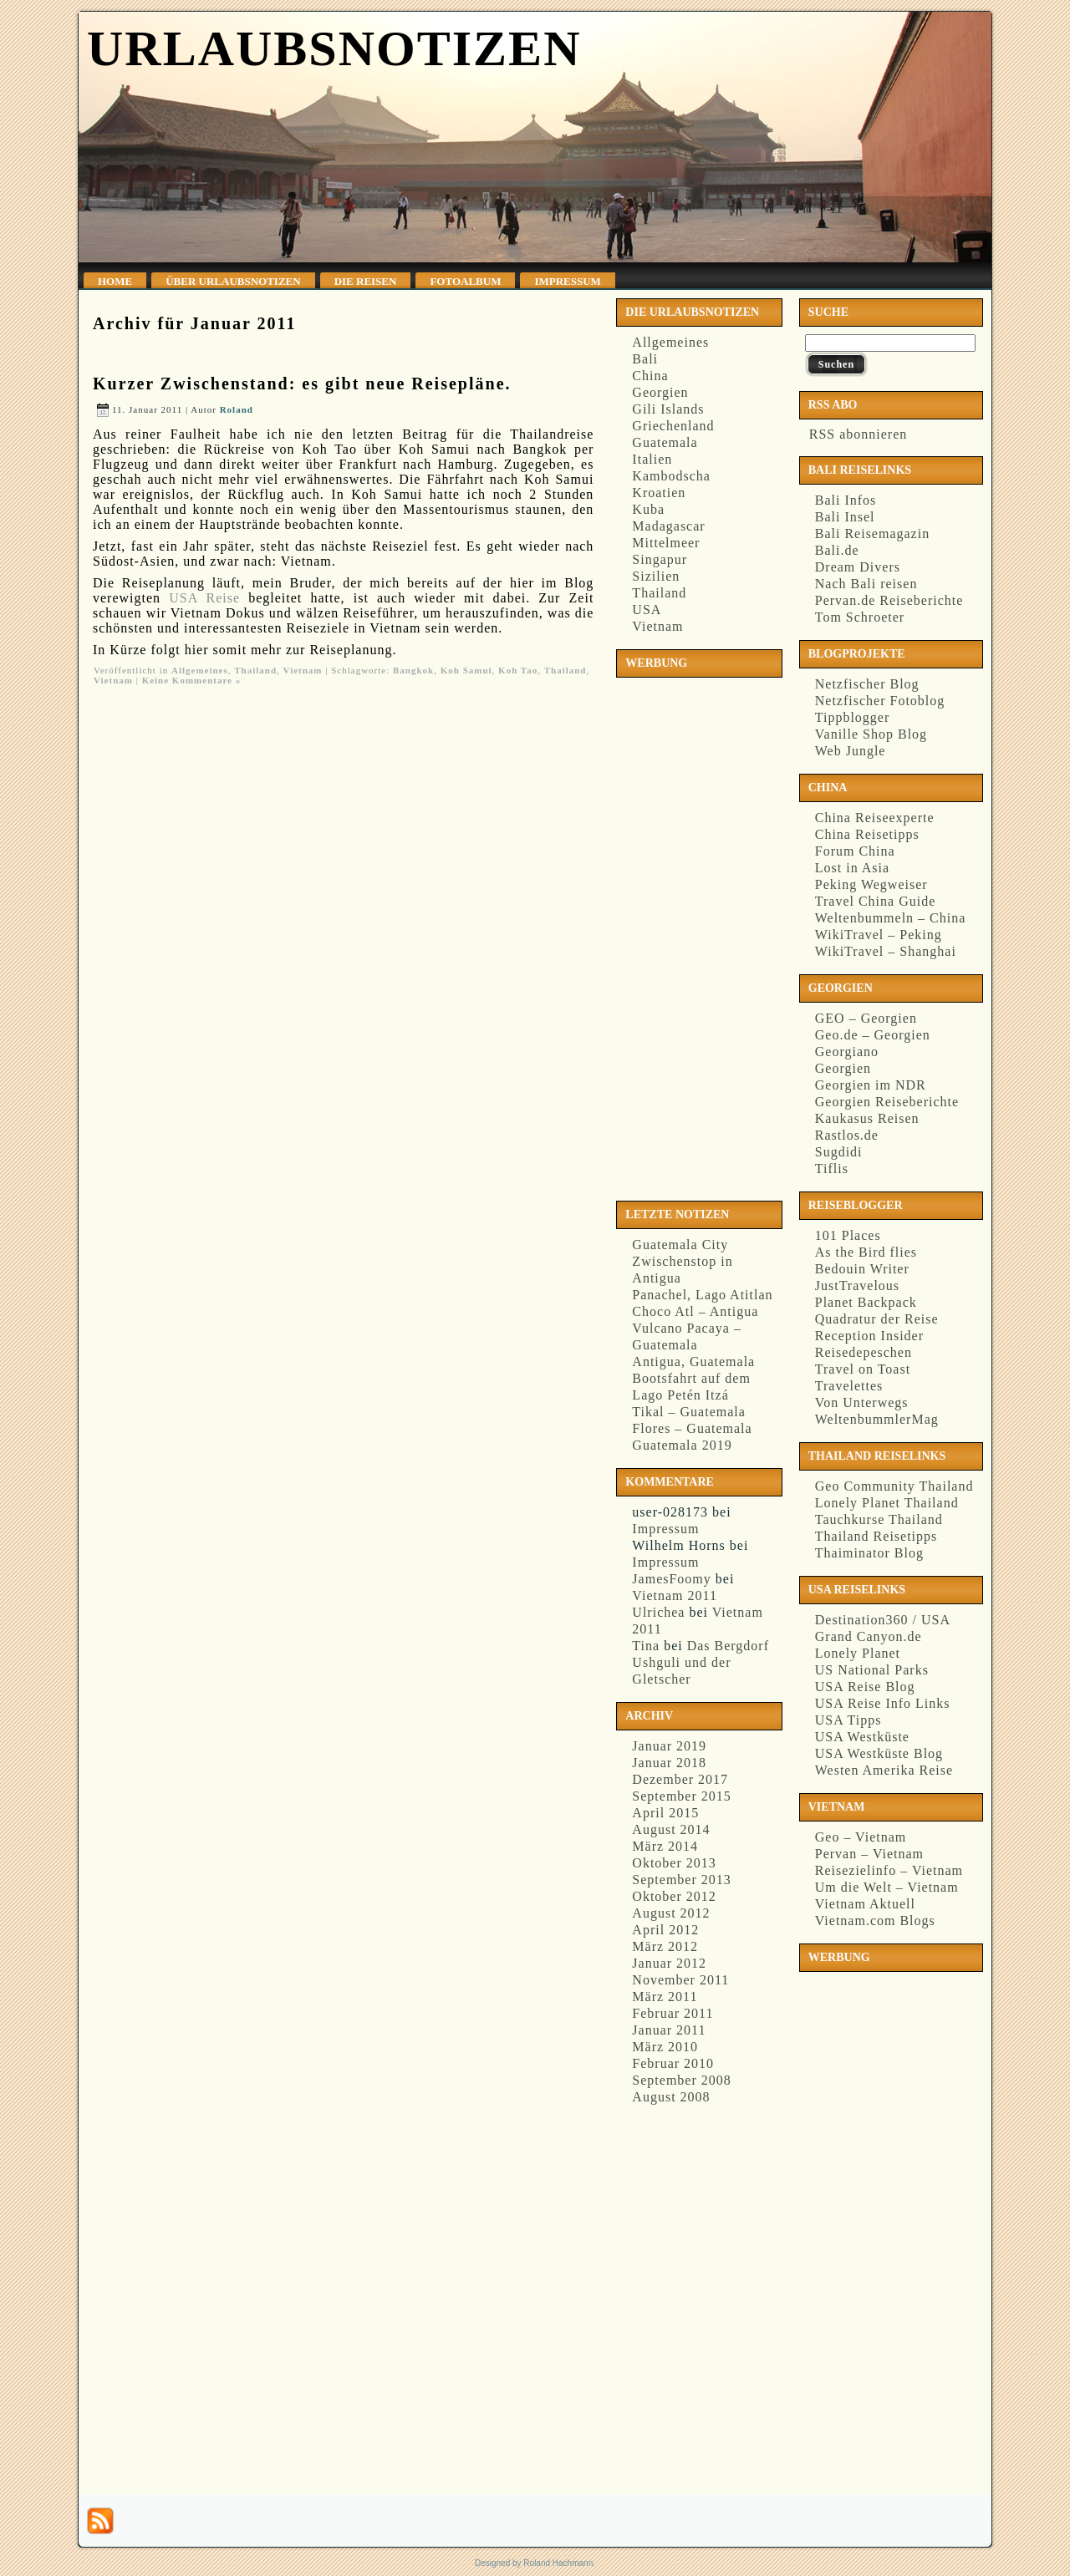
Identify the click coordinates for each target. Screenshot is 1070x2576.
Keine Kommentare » (192, 680)
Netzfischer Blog (867, 684)
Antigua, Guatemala (693, 1361)
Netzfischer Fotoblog (880, 701)
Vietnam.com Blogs (875, 1920)
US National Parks (872, 1670)
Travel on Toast (862, 1369)
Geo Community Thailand (894, 1486)
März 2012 (665, 1946)
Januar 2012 (669, 1963)
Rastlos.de (847, 1135)
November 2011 (680, 1980)
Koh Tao (518, 670)
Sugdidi (839, 1152)
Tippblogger (852, 717)
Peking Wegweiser (871, 884)
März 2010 (665, 2047)
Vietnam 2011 (674, 1595)
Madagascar (668, 526)
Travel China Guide (875, 901)
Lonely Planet (857, 1653)
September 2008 (681, 2080)
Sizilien (656, 576)
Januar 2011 (669, 2030)
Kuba (648, 509)
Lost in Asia (852, 868)
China (650, 375)
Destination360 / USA (882, 1620)
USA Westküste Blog (879, 1753)
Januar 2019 (669, 1746)
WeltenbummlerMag (877, 1419)
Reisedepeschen (863, 1352)
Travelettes (849, 1386)
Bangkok (413, 670)
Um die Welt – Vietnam (887, 1887)
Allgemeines (199, 670)
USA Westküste (862, 1737)
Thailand (255, 670)
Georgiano (847, 1051)
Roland (236, 409)
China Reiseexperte (875, 817)
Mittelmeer (666, 543)
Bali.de (837, 550)
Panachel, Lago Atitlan (702, 1295)
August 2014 (671, 1829)
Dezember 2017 (680, 1779)
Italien (652, 459)
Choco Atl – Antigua (695, 1311)
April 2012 (665, 1930)
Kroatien (658, 492)
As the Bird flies (866, 1252)
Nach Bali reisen (866, 584)
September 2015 (681, 1796)
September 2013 (681, 1879)
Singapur (659, 559)
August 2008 (671, 2097)
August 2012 (671, 1913)
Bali (645, 359)
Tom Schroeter (859, 617)
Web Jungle (850, 751)
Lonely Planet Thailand (887, 1503)
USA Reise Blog (865, 1686)
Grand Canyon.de (868, 1636)
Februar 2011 (672, 2013)
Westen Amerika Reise (884, 1770)
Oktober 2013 (674, 1863)
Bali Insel (845, 517)
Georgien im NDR (870, 1085)
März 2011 (664, 1996)
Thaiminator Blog (869, 1553)
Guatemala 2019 (681, 1445)
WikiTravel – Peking (878, 934)
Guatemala (664, 442)
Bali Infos (846, 500)
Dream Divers (857, 567)
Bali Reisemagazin (872, 533)
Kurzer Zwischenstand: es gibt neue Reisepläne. (302, 383)
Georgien (660, 392)
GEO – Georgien (866, 1018)
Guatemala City (680, 1244)
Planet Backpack (866, 1302)
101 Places (848, 1235)
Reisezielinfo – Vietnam (889, 1870)
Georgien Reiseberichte (887, 1102)
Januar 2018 (669, 1762)
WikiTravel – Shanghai (885, 951)
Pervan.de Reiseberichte (889, 600)
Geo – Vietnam (861, 1837)
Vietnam (303, 670)
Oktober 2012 (674, 1896)
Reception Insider (869, 1336)
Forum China (855, 851)
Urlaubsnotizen (334, 48)
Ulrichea (658, 1612)
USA (646, 609)
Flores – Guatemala (692, 1428)
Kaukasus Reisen (867, 1118)
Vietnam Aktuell (865, 1904)
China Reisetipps (867, 834)
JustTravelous (857, 1285)
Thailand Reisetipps (876, 1536)
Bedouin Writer (862, 1269)
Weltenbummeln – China (890, 918)
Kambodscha (671, 476)
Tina (646, 1646)
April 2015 (665, 1813)
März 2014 (665, 1846)
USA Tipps (848, 1720)
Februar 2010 (673, 2063)
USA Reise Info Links (882, 1703)
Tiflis (831, 1168)
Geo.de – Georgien (872, 1035)
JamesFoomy (671, 1579)
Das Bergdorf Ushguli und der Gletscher (700, 1662)
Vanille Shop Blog (871, 734)
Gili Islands (668, 409)
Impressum (665, 1529)
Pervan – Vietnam (869, 1854)
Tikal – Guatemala (689, 1412)
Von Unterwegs (862, 1402)
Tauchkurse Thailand (879, 1519)
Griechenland (673, 426)
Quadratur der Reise (877, 1319)
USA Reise (204, 598)
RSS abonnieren (856, 434)
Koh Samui (466, 670)
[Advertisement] (689, 935)
